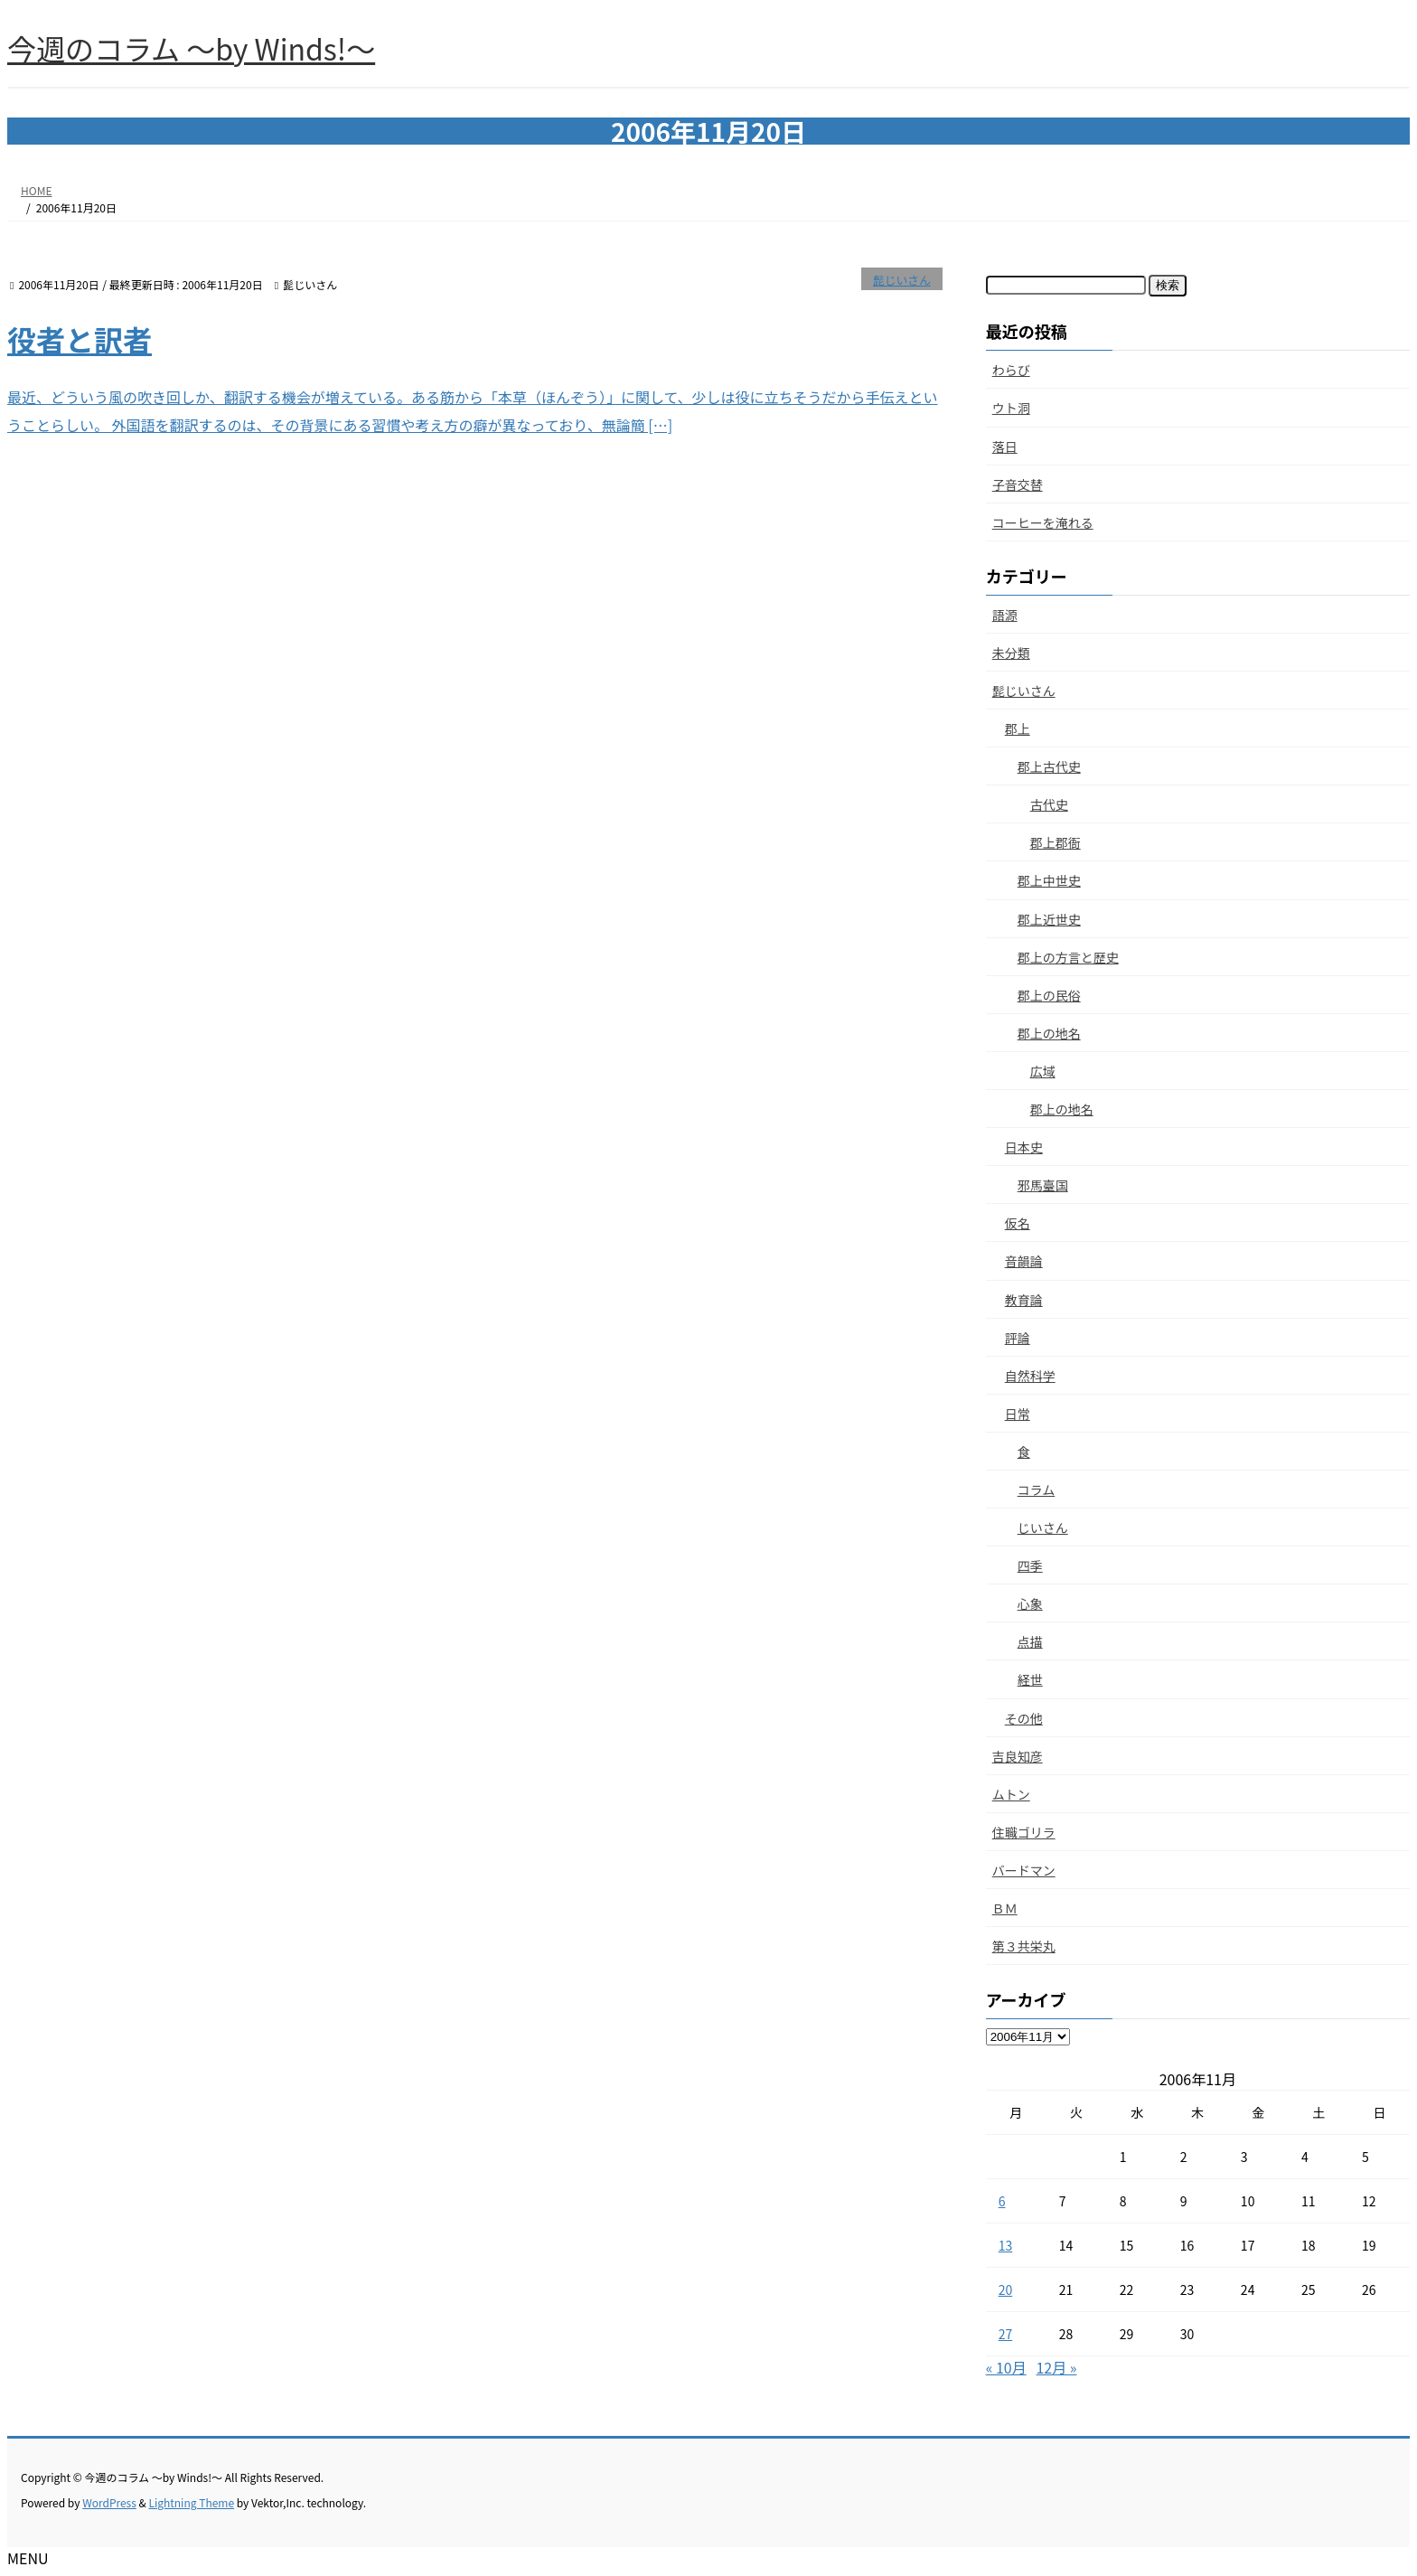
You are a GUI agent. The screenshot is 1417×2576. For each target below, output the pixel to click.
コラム (1037, 1490)
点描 (1030, 1641)
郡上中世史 (1049, 880)
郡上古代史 (1049, 766)
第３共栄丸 (1024, 1946)
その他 (1024, 1718)
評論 (1017, 1338)
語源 (1005, 615)
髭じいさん (902, 279)
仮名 (1017, 1223)
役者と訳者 (79, 339)
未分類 (1011, 653)
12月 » (1056, 2367)
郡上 (1017, 728)
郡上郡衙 (1055, 842)
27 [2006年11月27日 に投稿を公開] (1006, 2334)
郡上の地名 (1049, 1033)
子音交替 (1017, 484)
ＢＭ (1005, 1908)
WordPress (109, 2502)
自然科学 (1030, 1376)
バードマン (1024, 1870)
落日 (1005, 446)
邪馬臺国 (1043, 1185)
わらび (1011, 370)
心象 (1030, 1603)
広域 (1043, 1071)
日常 (1017, 1414)
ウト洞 (1011, 408)
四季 (1030, 1565)
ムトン (1011, 1794)
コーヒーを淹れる (1042, 522)
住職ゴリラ (1024, 1832)
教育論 (1024, 1300)
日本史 (1024, 1147)
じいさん (1043, 1527)
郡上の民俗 (1049, 995)
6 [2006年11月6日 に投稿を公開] (1002, 2201)
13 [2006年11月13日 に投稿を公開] (1006, 2245)
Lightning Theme (191, 2502)
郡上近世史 (1049, 919)
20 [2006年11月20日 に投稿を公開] (1006, 2289)
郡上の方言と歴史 (1068, 957)
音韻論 (1024, 1261)
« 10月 (1006, 2367)
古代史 (1049, 804)
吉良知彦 (1017, 1756)
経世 (1030, 1679)
